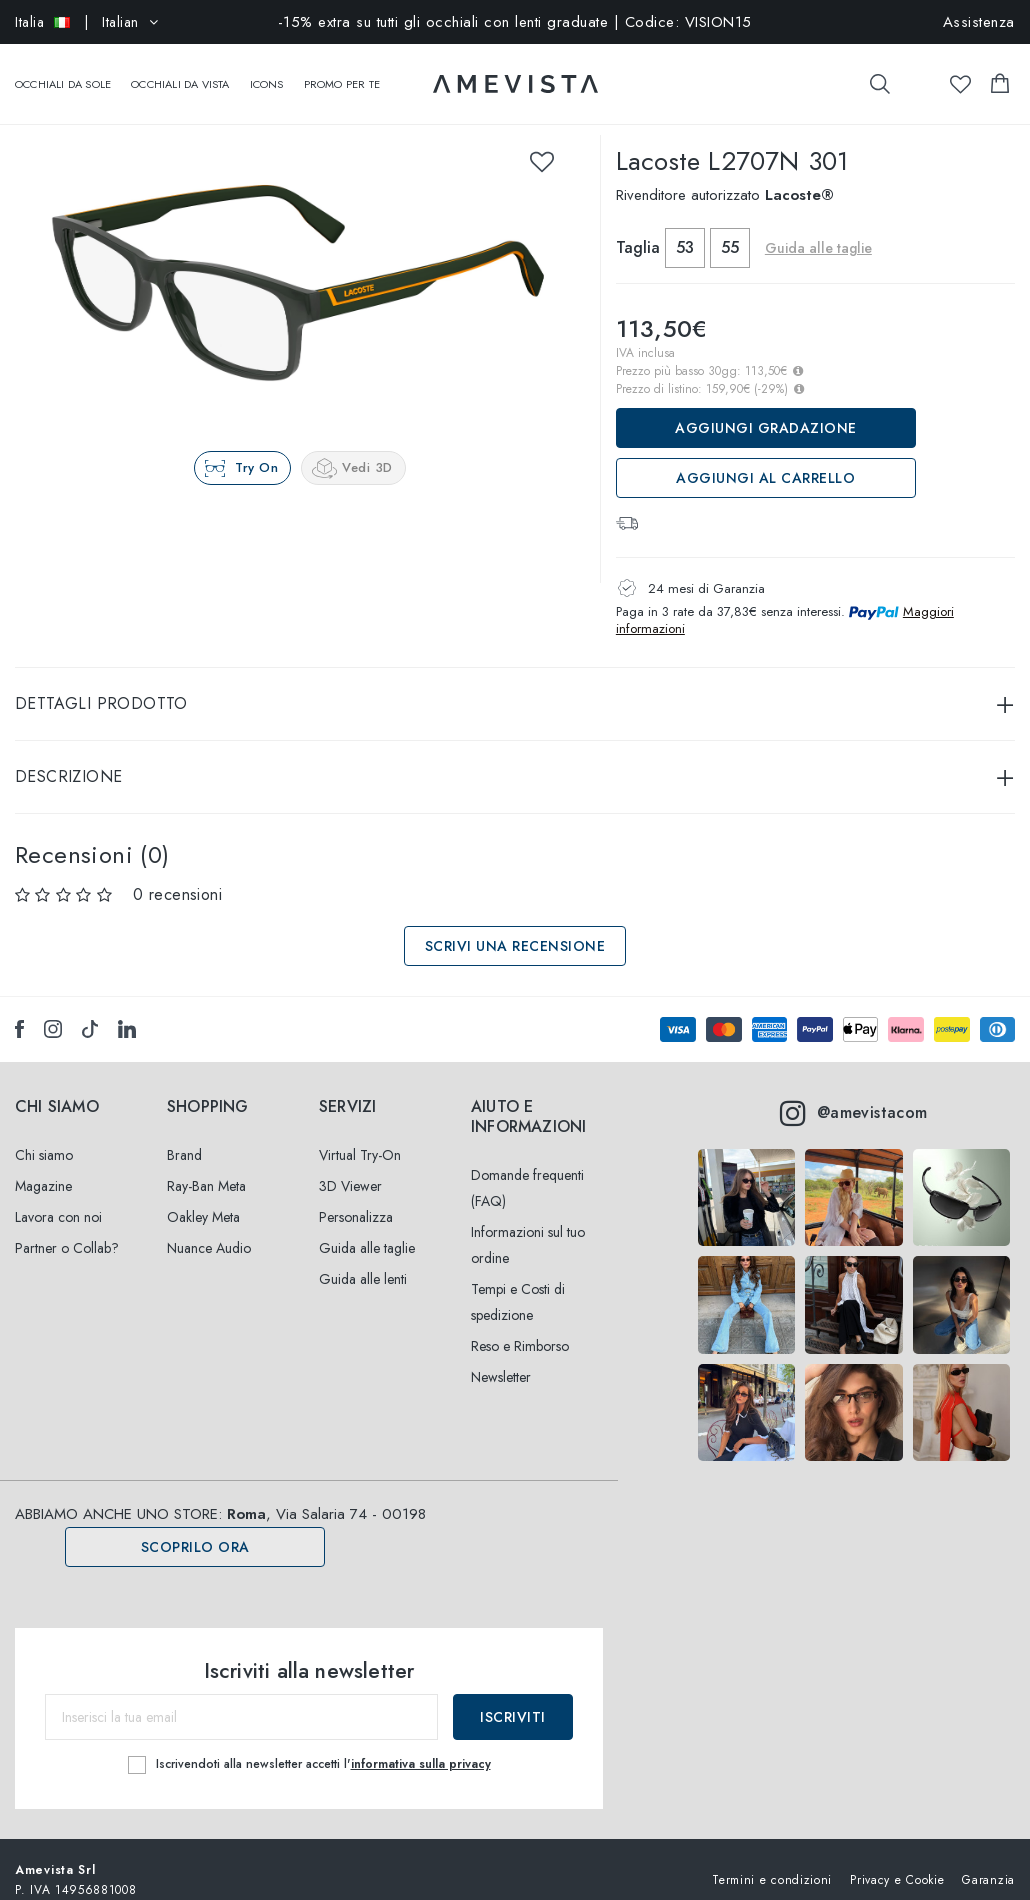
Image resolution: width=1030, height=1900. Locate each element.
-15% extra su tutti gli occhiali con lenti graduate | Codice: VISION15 (515, 22)
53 (685, 227)
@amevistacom (853, 1093)
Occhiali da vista (180, 74)
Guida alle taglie (818, 228)
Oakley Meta (203, 1197)
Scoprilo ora (195, 1527)
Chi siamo (44, 1135)
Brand (184, 1135)
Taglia (638, 227)
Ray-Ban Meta (206, 1166)
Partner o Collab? (67, 1228)
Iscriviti (513, 1697)
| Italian (86, 22)
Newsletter (501, 1357)
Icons (267, 74)
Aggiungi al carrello (765, 458)
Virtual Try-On (360, 1135)
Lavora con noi (58, 1197)
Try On (256, 447)
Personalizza (356, 1197)
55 (730, 227)
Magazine (43, 1166)
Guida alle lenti (363, 1259)
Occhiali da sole (63, 74)
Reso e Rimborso (520, 1326)
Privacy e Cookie (897, 1859)
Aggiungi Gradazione (766, 408)
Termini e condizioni (772, 1859)
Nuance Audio (209, 1228)
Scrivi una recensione (515, 926)
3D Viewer (350, 1166)
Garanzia (988, 1859)
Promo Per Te (342, 74)
